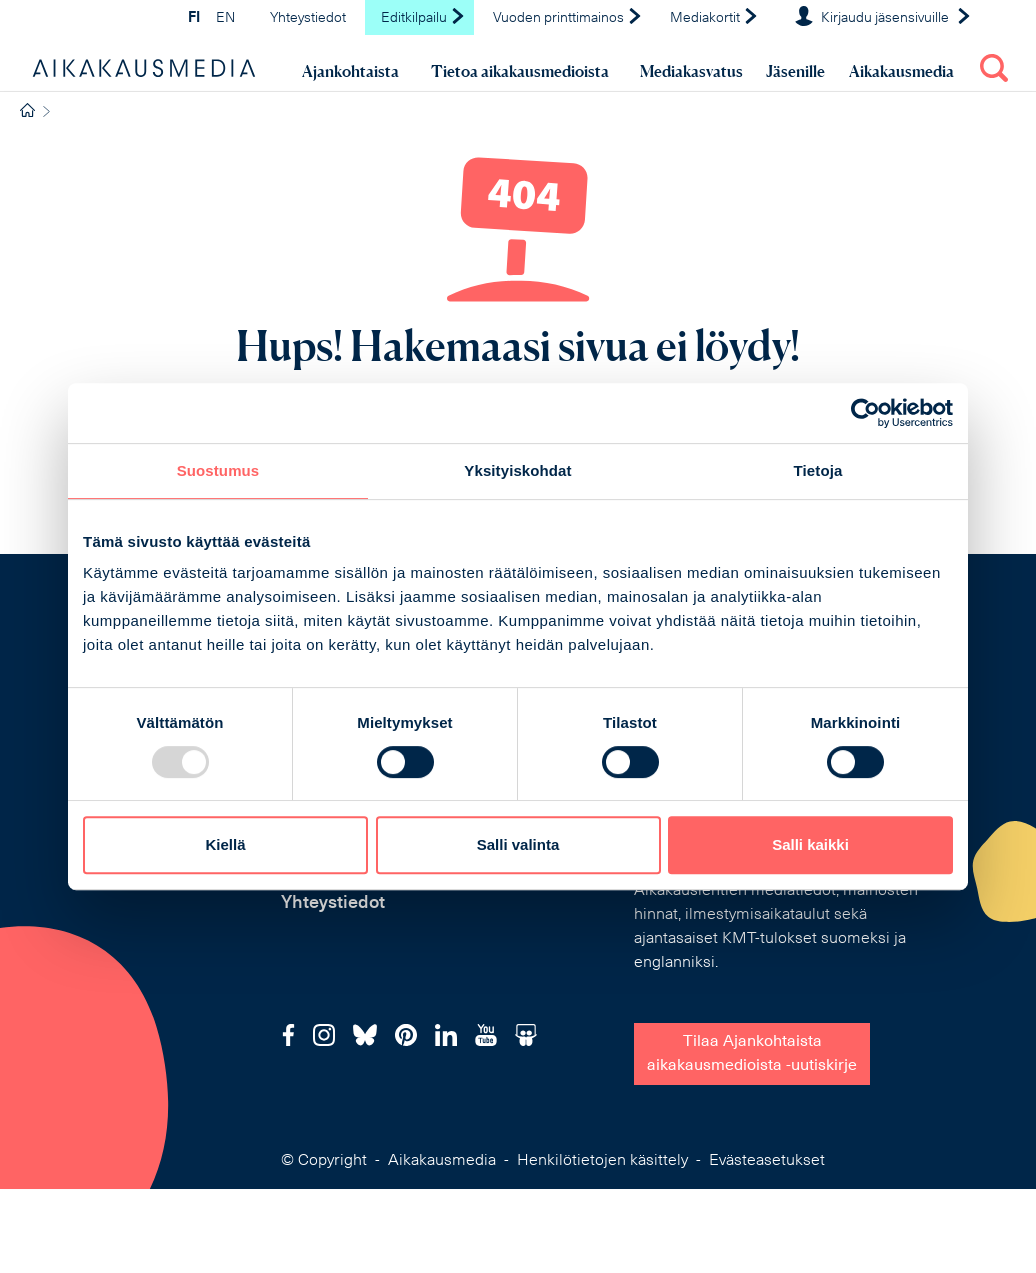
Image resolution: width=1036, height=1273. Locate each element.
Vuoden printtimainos (568, 18)
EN (225, 18)
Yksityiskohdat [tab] (517, 470)
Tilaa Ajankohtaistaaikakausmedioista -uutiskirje (752, 1054)
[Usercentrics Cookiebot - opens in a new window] (865, 413)
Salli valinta (518, 844)
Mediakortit (714, 18)
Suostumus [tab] (218, 470)
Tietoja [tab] (818, 470)
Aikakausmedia (901, 71)
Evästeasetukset (767, 1161)
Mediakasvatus (691, 71)
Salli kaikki (810, 844)
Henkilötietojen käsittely (602, 1161)
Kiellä (225, 844)
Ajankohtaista (350, 71)
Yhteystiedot (308, 18)
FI (194, 18)
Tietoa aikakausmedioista (520, 71)
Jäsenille (795, 71)
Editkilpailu (423, 18)
